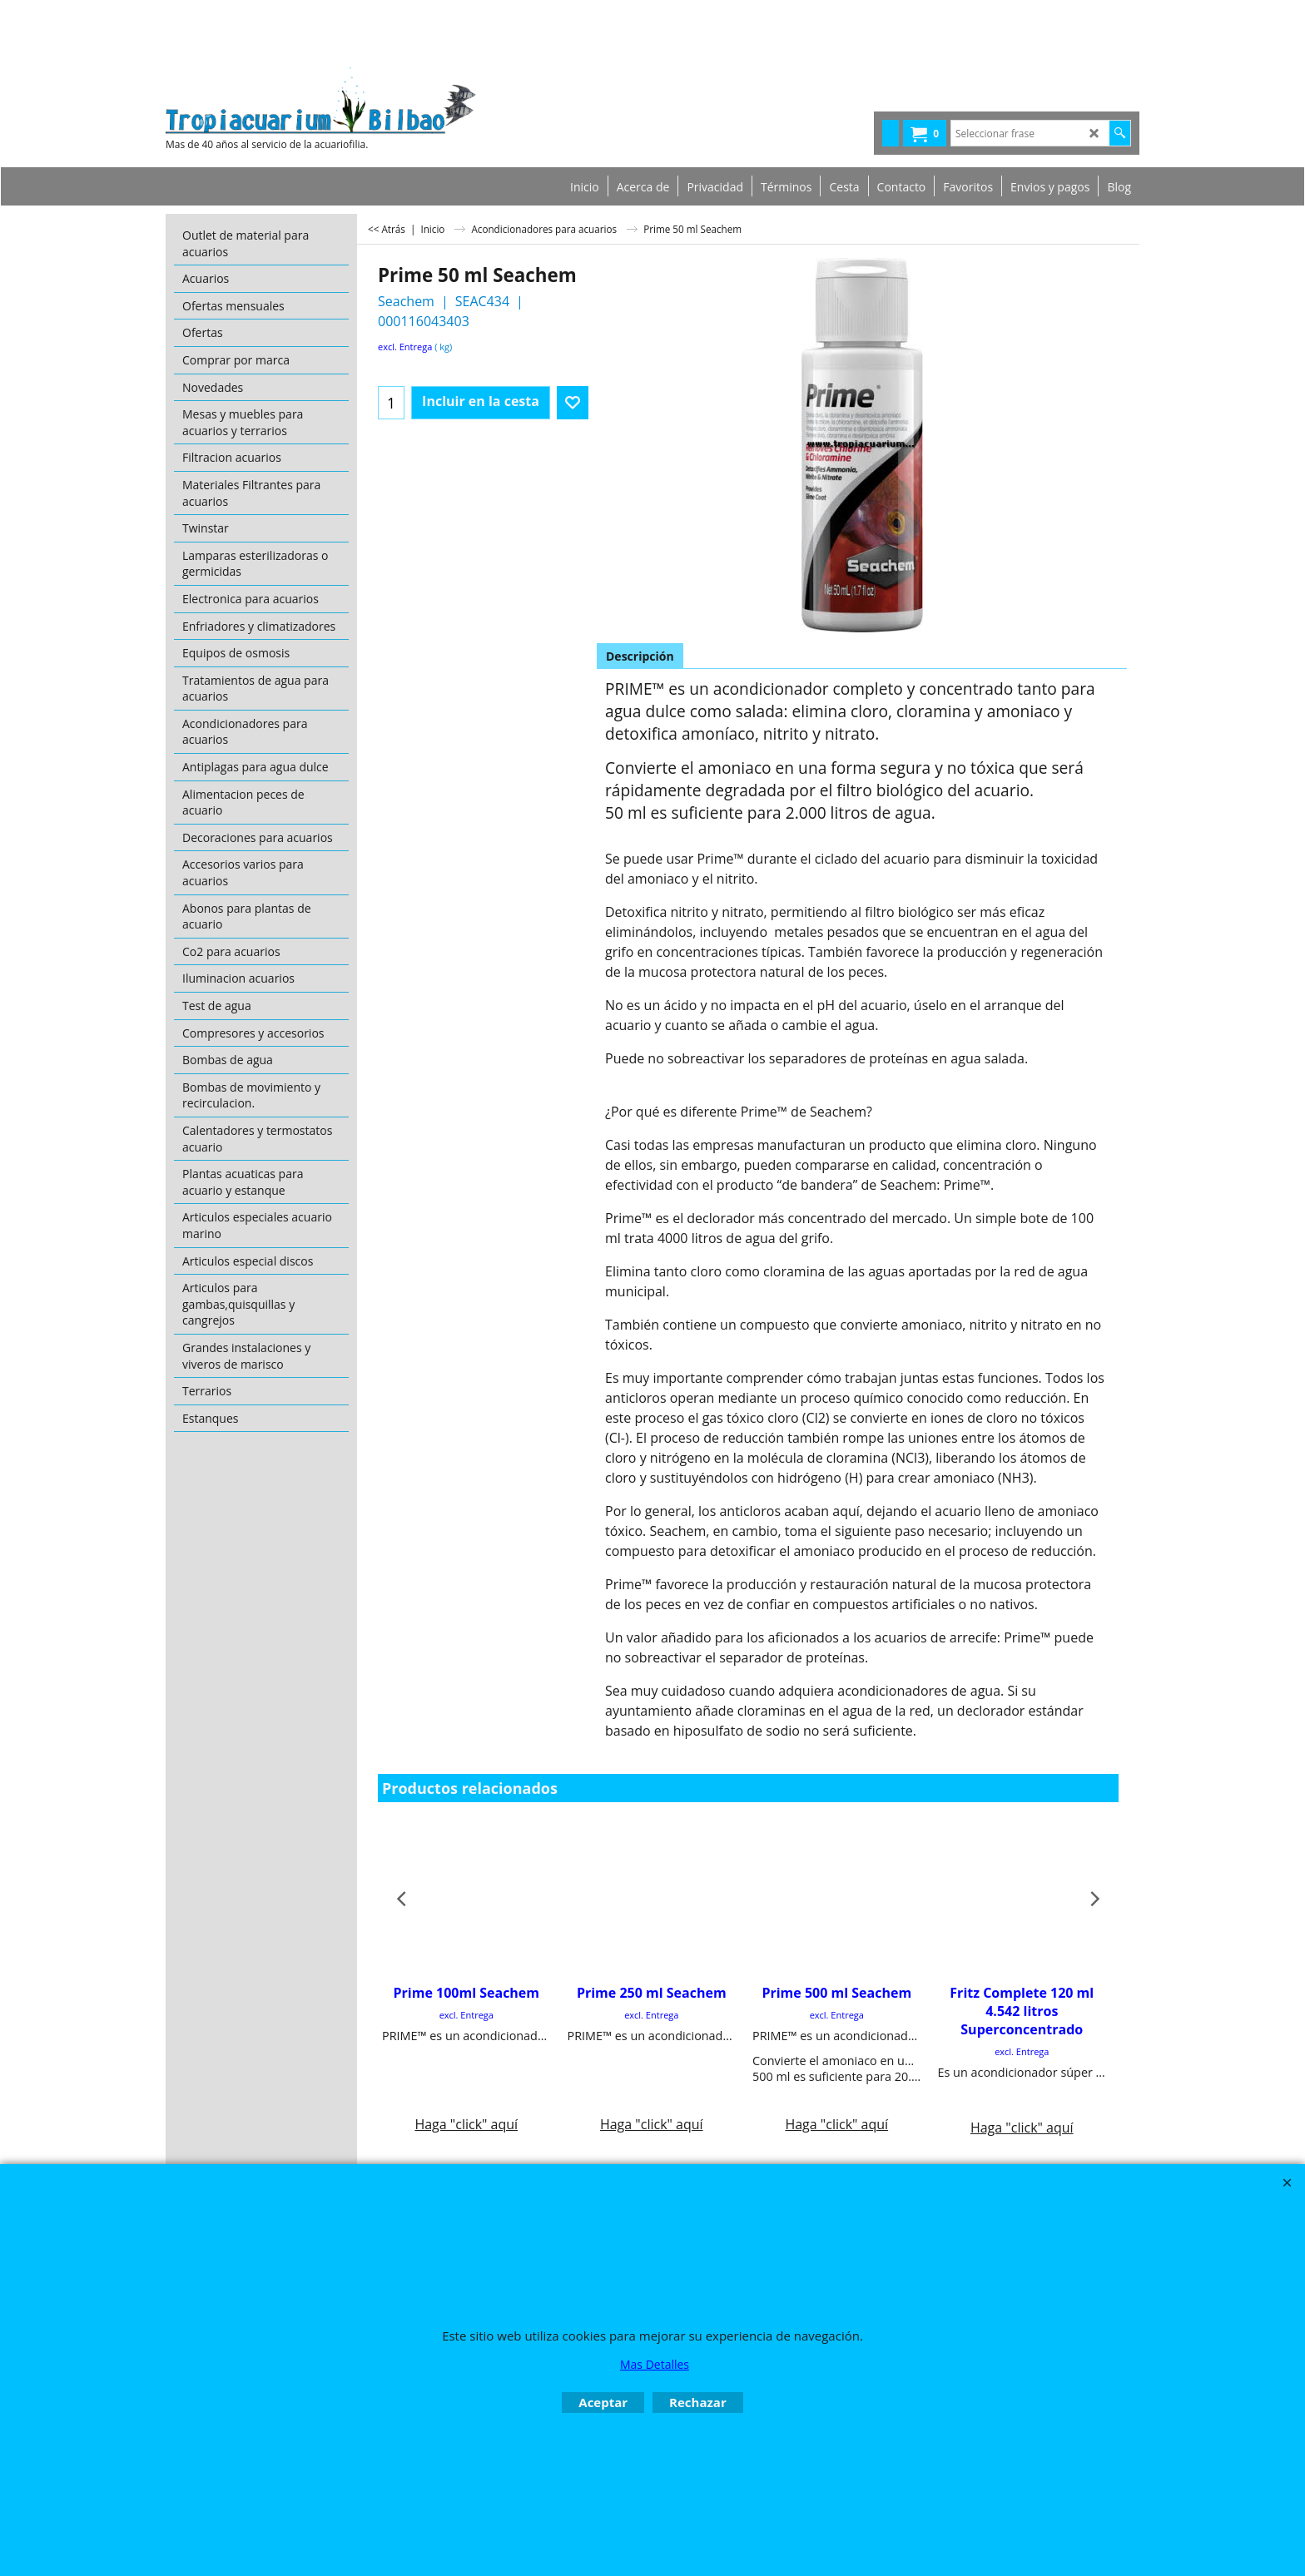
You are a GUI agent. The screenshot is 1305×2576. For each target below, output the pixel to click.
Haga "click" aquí (466, 2057)
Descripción (640, 656)
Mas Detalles (654, 2364)
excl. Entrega (405, 346)
